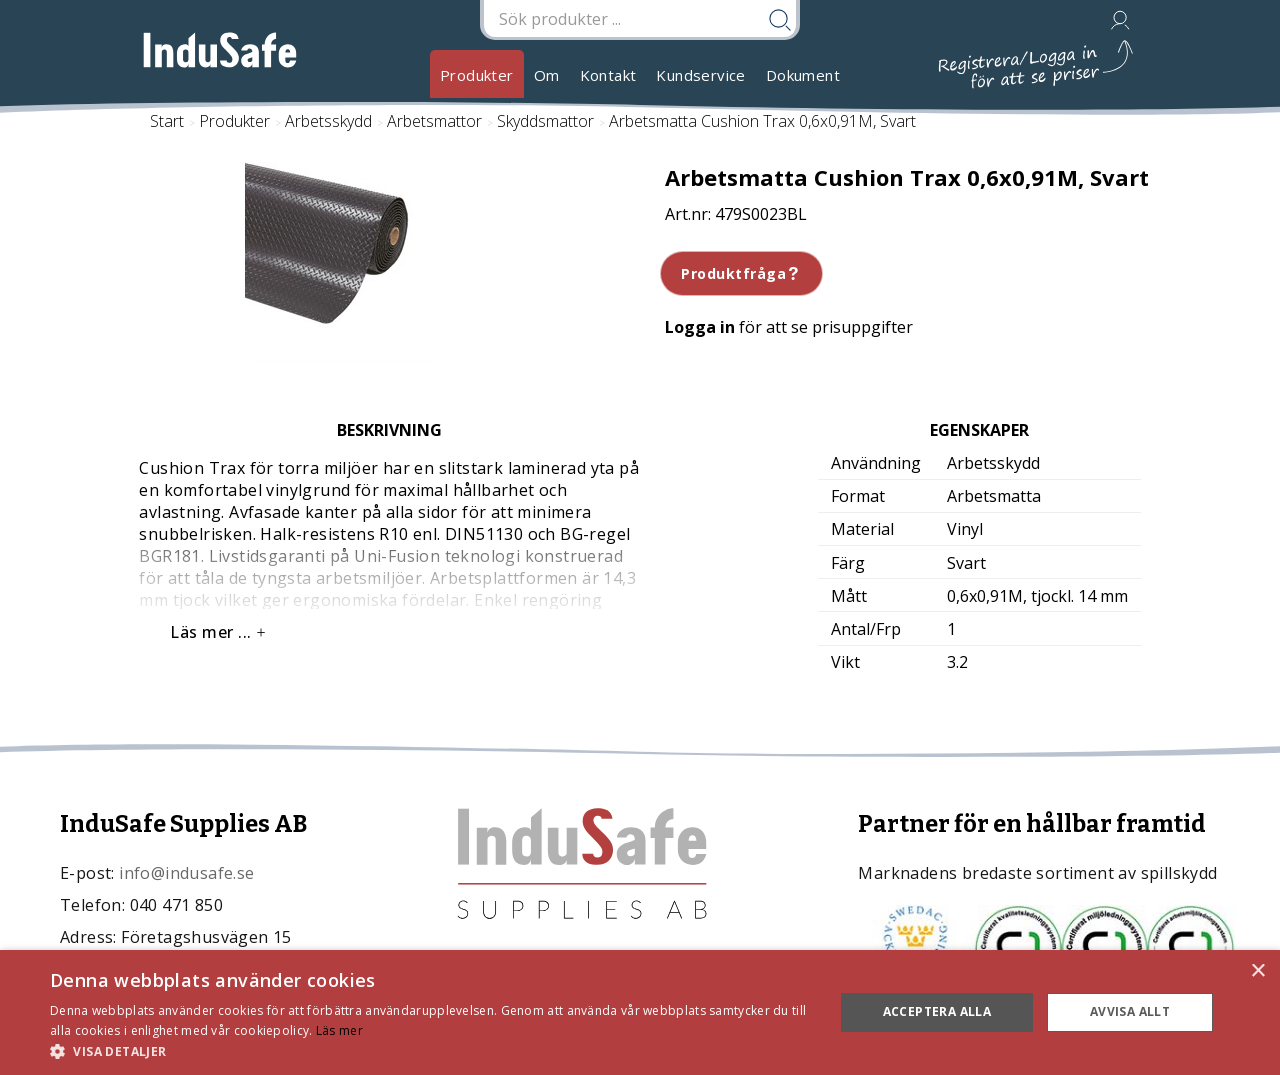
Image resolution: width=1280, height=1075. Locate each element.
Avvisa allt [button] (1130, 1011)
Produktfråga (741, 273)
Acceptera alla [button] (937, 1011)
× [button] (1257, 971)
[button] (430, 1050)
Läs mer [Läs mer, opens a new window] (339, 1030)
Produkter (477, 75)
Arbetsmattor (434, 121)
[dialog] (640, 1012)
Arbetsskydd (328, 121)
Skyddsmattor (545, 121)
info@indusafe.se (186, 873)
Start (167, 121)
